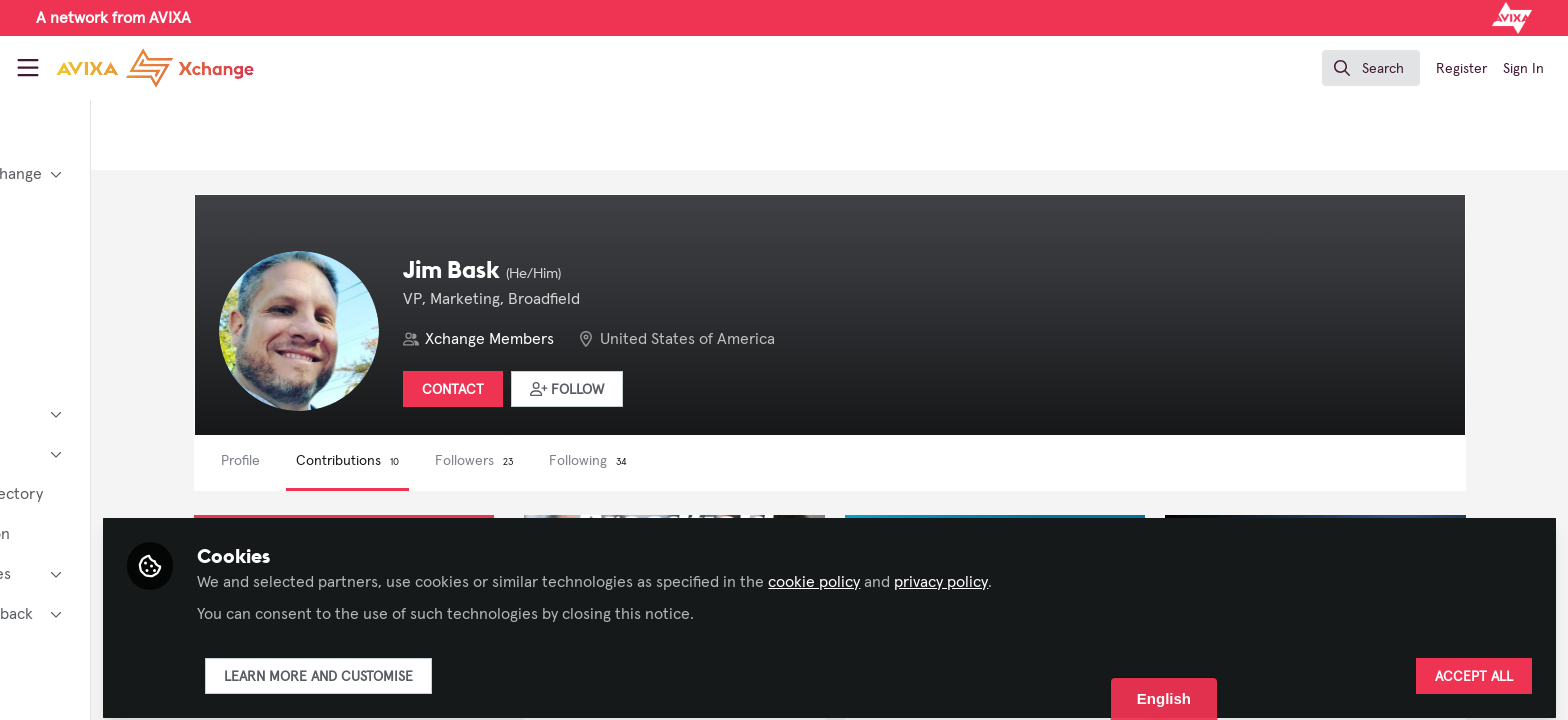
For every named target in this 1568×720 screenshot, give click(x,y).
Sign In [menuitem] (1523, 69)
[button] (693, 389)
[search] (1371, 68)
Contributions (473, 461)
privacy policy (1106, 572)
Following (714, 461)
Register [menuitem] (1461, 69)
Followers (600, 461)
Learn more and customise (483, 667)
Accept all (1474, 667)
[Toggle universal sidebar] (28, 68)
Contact (579, 390)
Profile (366, 461)
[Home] (155, 68)
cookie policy (979, 572)
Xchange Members (615, 339)
